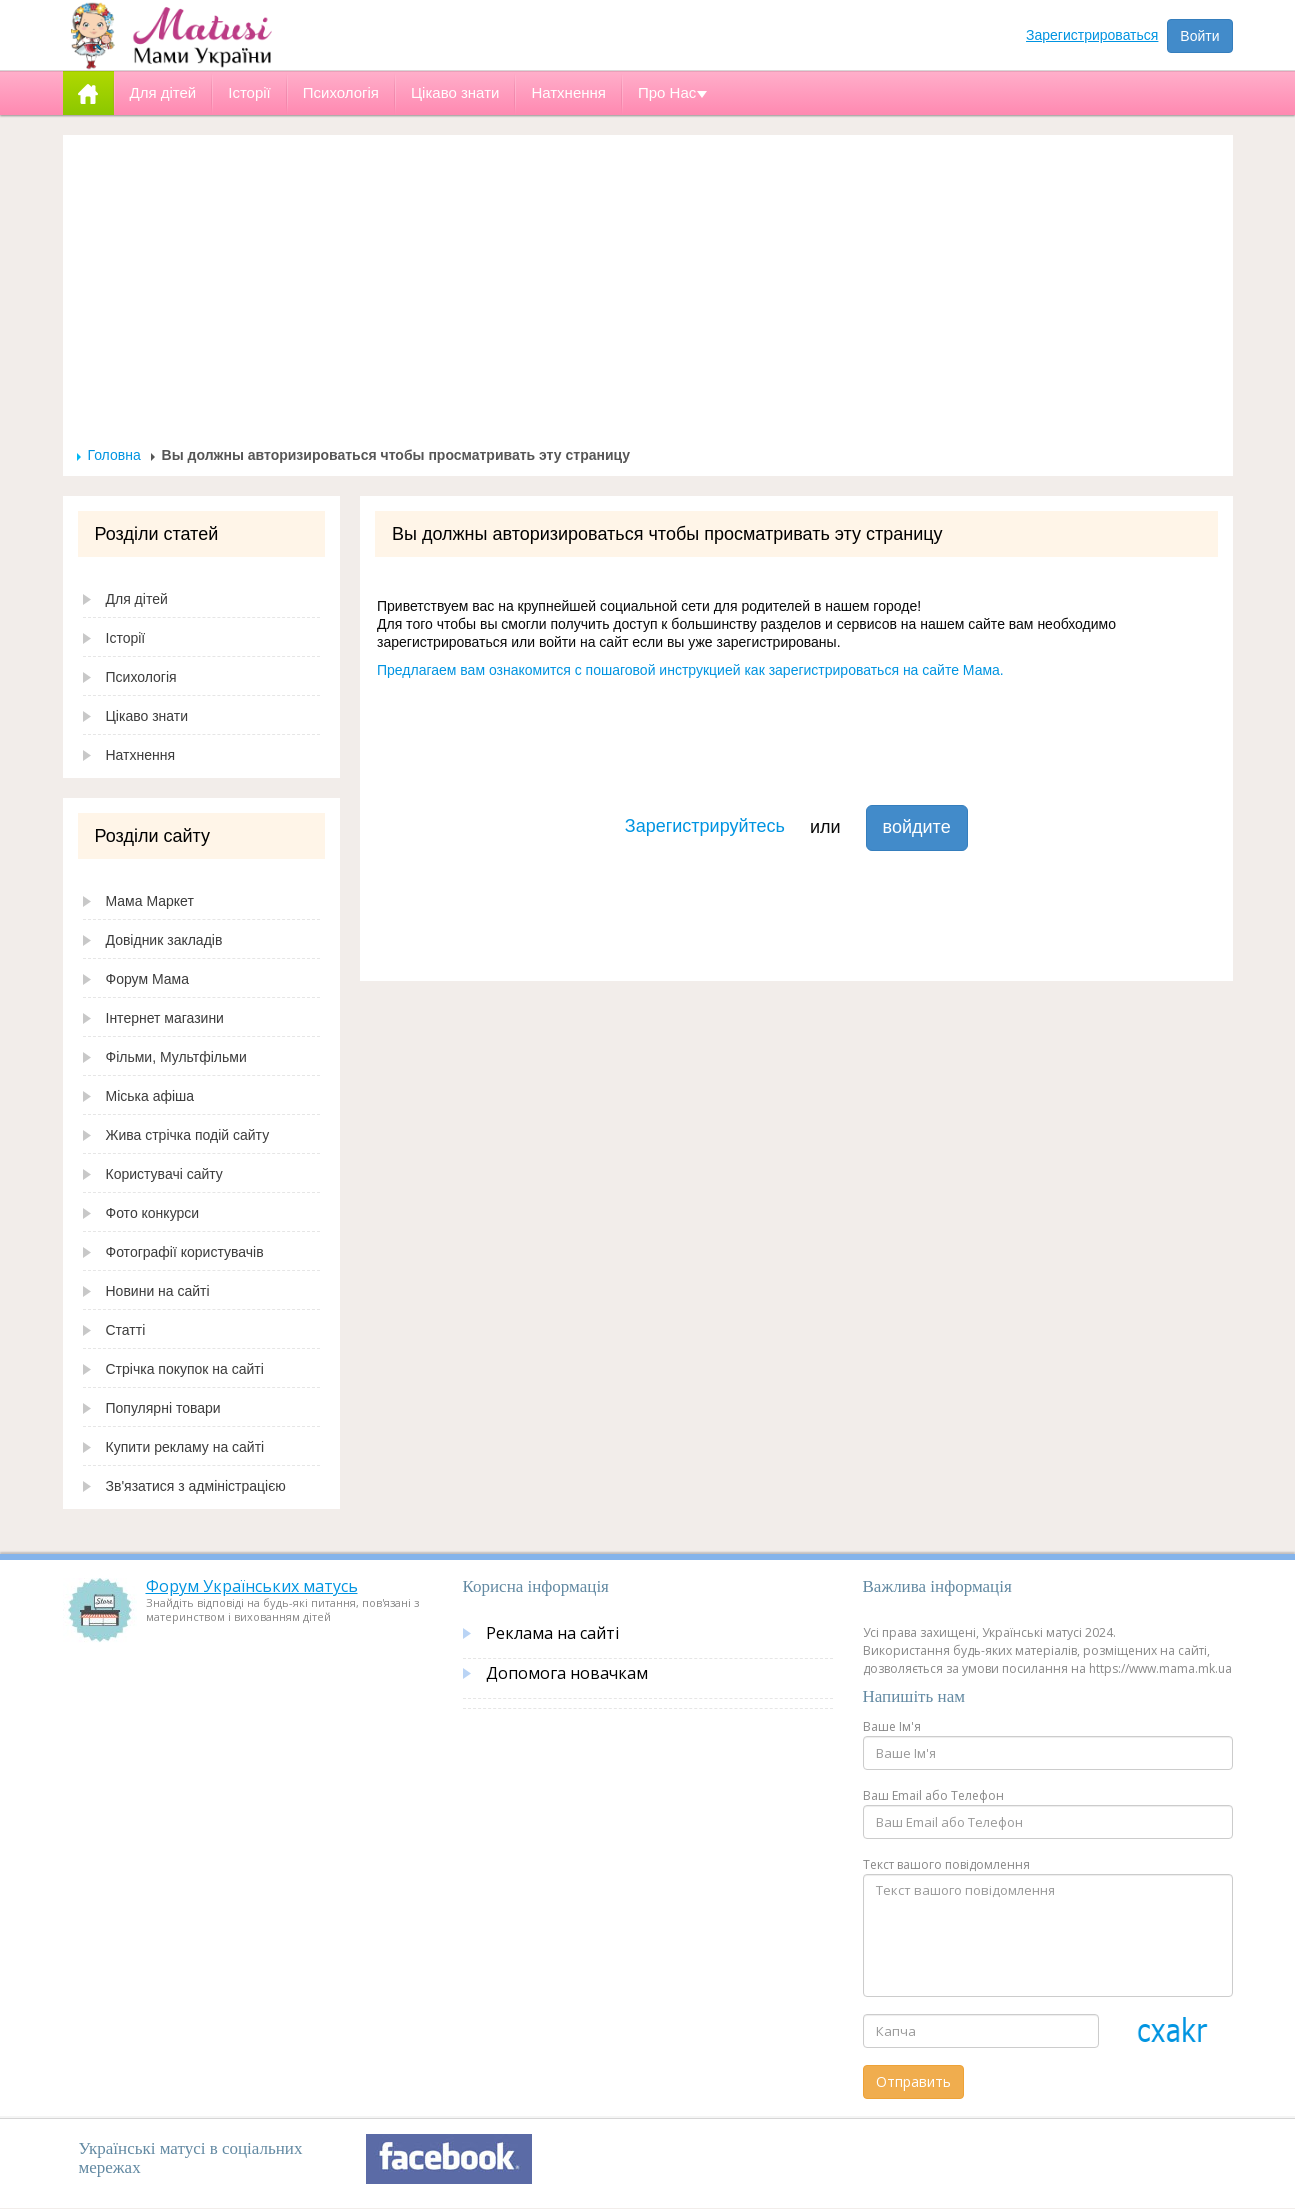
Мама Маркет (150, 901)
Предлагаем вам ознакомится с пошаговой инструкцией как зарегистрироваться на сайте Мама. (690, 670)
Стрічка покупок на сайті (185, 1369)
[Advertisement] (648, 296)
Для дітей (137, 599)
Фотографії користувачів (185, 1252)
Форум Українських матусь (252, 1586)
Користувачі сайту (164, 1174)
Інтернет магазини (165, 1018)
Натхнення (141, 755)
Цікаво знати (147, 716)
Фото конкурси (153, 1213)
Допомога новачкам (567, 1673)
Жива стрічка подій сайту (188, 1135)
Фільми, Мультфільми (176, 1057)
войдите (917, 827)
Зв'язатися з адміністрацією (196, 1486)
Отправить (913, 2081)
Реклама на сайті (552, 1633)
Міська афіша (150, 1096)
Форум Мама (147, 979)
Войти (1199, 36)
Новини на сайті (158, 1291)
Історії (126, 638)
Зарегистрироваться (1092, 35)
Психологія (141, 677)
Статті (126, 1330)
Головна (114, 455)
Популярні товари (163, 1408)
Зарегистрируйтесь (705, 826)
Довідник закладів (164, 940)
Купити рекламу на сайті (185, 1447)
